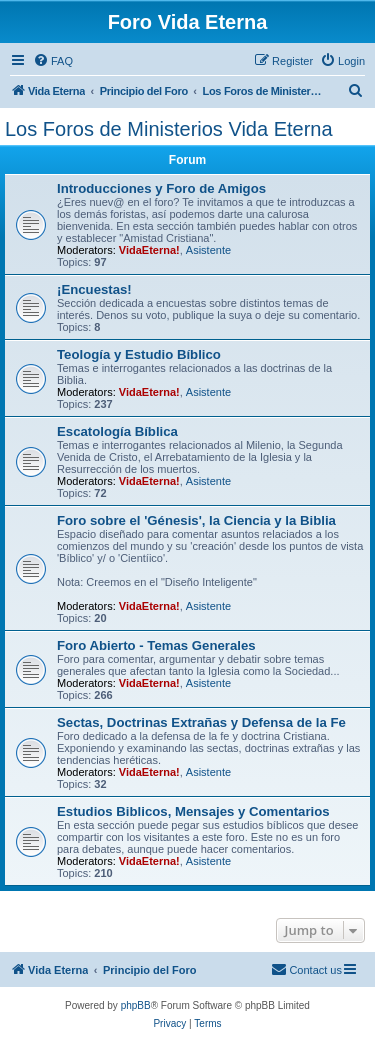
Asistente (208, 250)
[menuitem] (53, 61)
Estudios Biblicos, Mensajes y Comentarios (193, 811)
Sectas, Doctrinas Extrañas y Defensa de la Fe (201, 722)
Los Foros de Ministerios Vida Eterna (169, 129)
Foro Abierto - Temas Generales (156, 645)
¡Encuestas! (94, 289)
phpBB (136, 1005)
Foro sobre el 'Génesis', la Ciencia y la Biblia (196, 520)
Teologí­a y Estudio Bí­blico (139, 354)
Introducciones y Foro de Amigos (161, 188)
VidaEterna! (149, 250)
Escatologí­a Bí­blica (117, 431)
